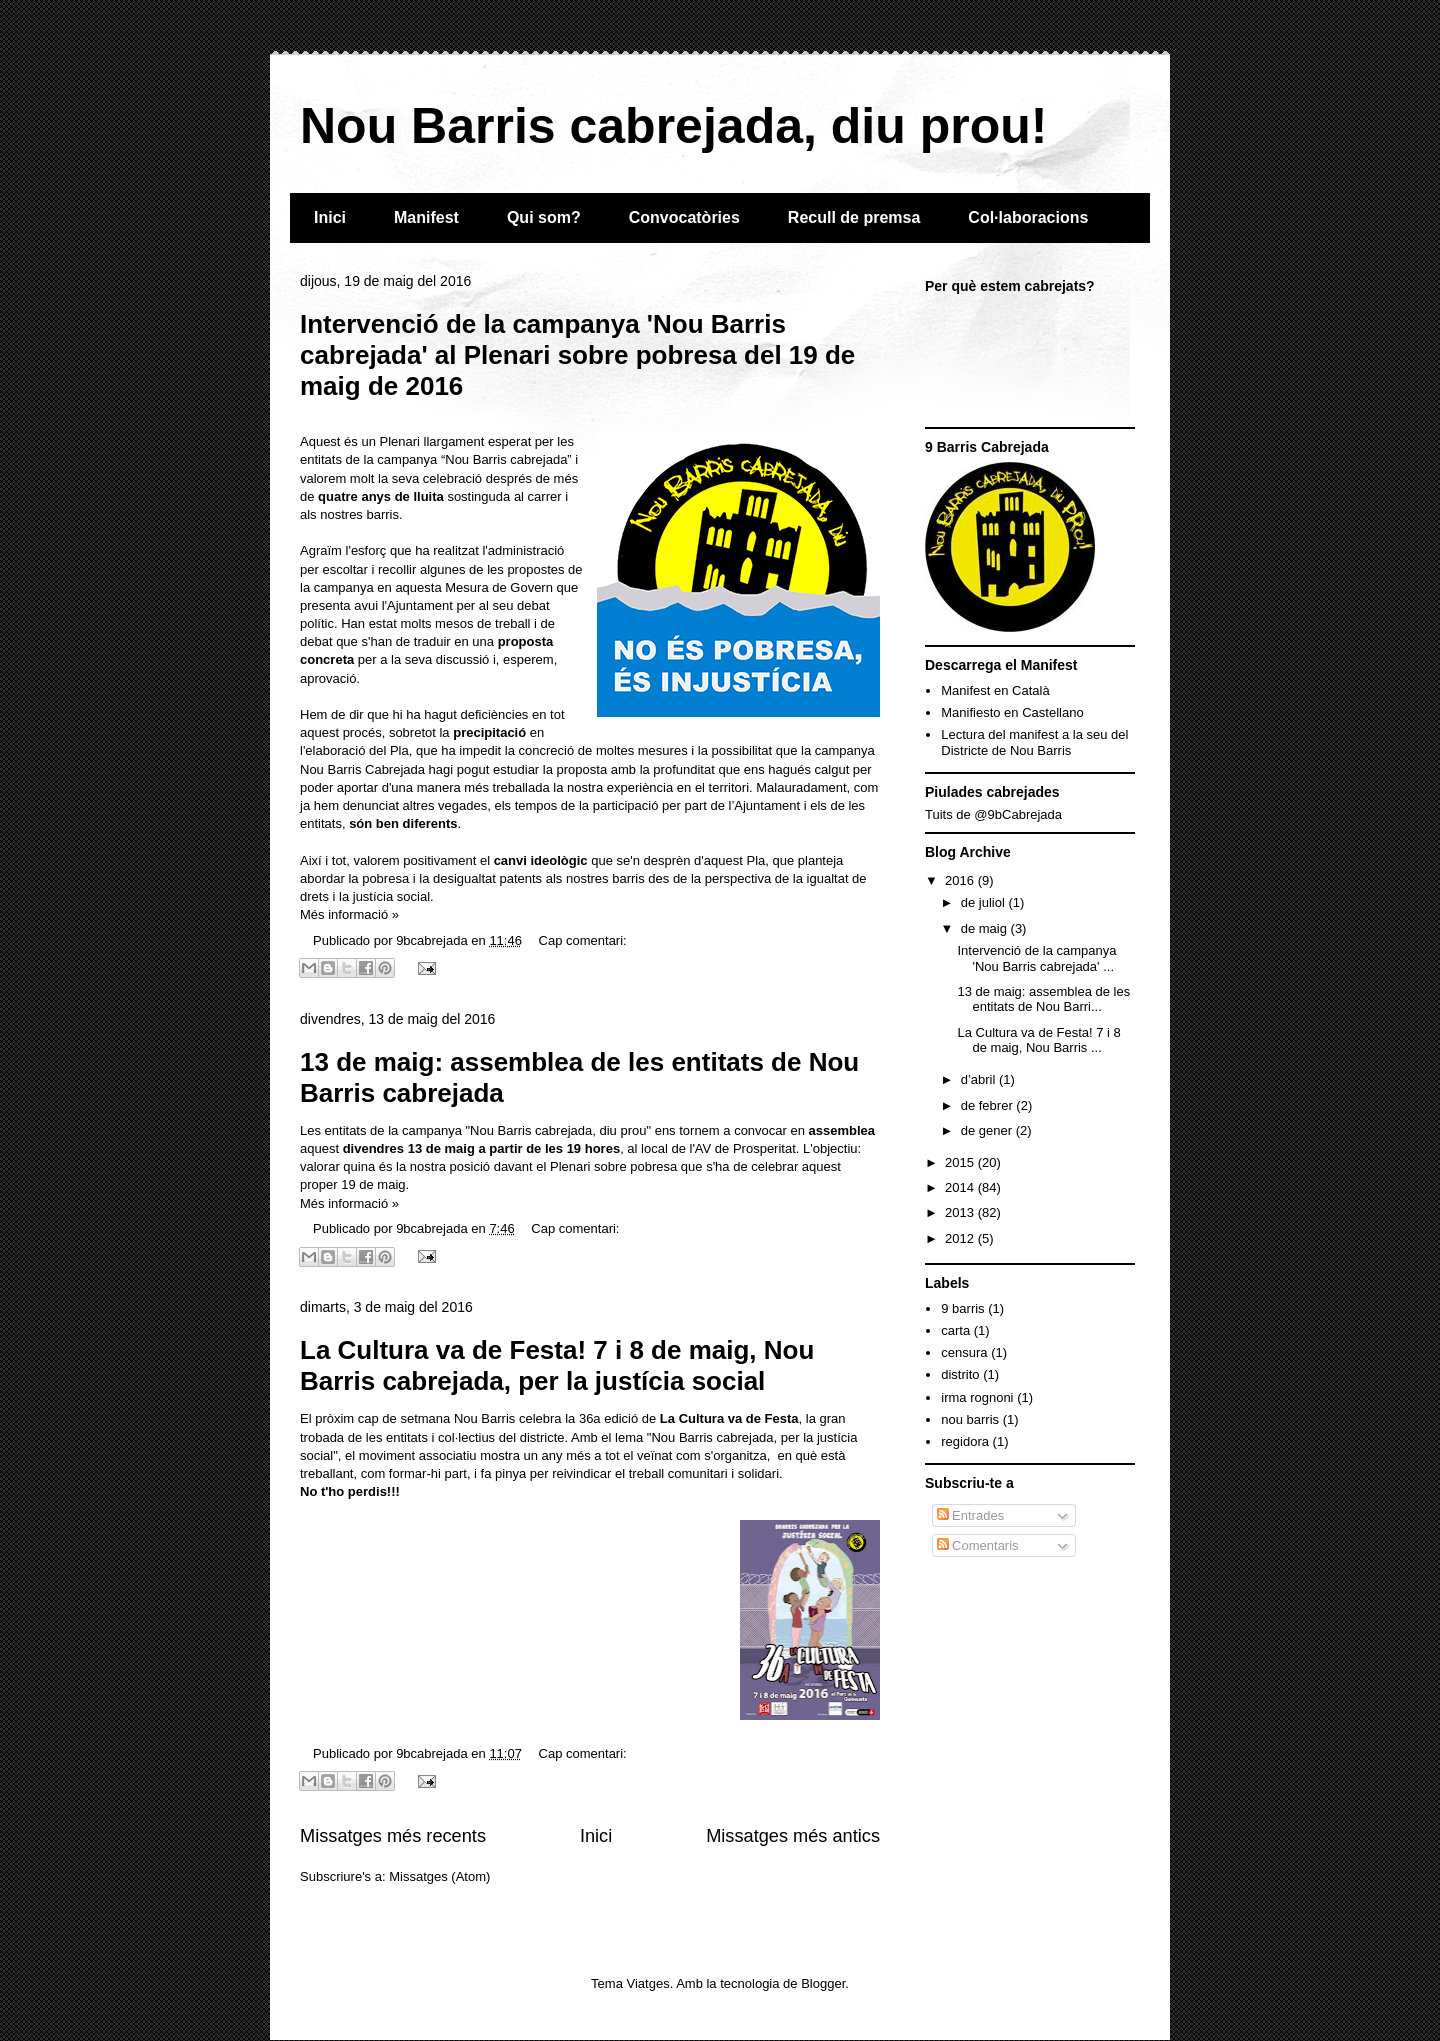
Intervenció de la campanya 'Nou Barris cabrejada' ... (1036, 958)
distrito (960, 1374)
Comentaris (978, 1545)
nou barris (970, 1419)
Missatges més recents (393, 1836)
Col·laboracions (1028, 217)
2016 (961, 880)
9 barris (962, 1308)
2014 (961, 1187)
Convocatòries (684, 217)
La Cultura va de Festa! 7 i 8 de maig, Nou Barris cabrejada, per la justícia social (557, 1365)
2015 (961, 1162)
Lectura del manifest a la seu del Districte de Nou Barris (1034, 742)
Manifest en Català (995, 690)
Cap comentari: (583, 940)
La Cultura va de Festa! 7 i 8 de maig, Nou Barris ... (1038, 1040)
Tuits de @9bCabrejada (993, 814)
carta (955, 1330)
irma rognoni (977, 1397)
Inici (330, 217)
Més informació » (349, 914)
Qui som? (544, 217)
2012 (961, 1238)
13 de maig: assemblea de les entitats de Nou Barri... (1043, 999)
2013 (961, 1212)
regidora (965, 1441)
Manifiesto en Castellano (1012, 712)
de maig (986, 928)
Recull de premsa (854, 217)
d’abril (980, 1079)
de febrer (989, 1105)
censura (964, 1352)
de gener (988, 1130)
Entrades (971, 1515)
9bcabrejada (433, 940)
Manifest (426, 217)
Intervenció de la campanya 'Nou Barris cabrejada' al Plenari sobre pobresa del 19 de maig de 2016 (577, 355)
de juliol (985, 902)
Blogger (823, 1983)
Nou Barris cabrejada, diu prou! (673, 126)
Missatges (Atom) (439, 1876)
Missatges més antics (793, 1836)
